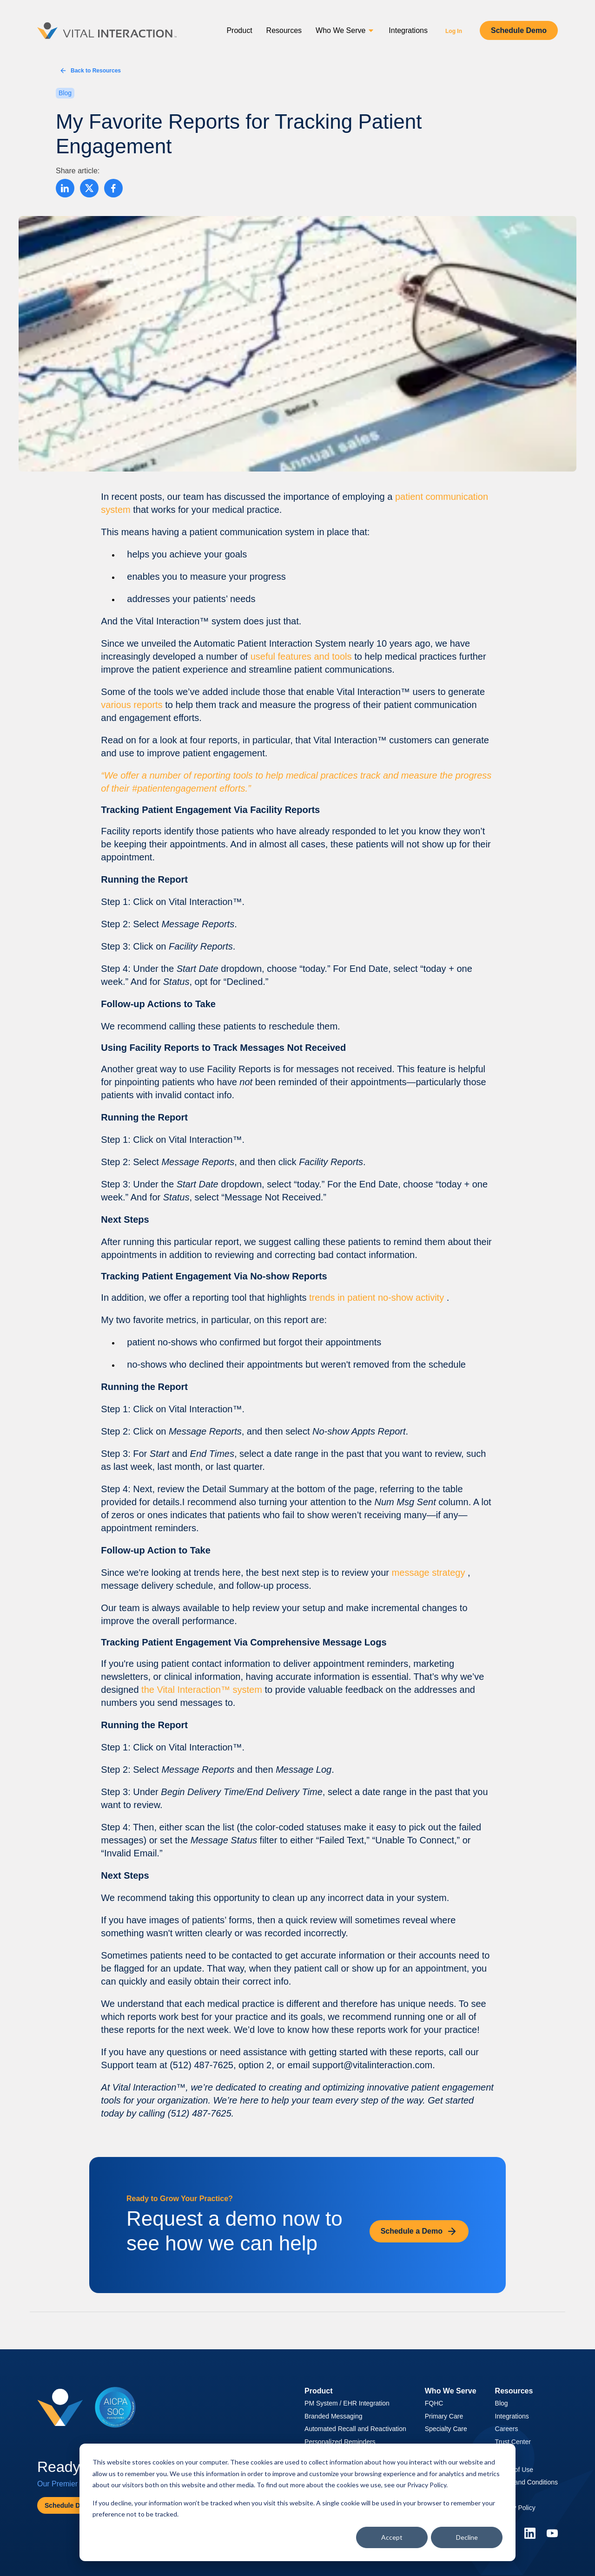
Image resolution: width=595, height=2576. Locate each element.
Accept (392, 2537)
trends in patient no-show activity (378, 1297)
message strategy (430, 1572)
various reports (133, 705)
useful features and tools (302, 656)
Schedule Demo (519, 30)
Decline (467, 2537)
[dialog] (297, 2502)
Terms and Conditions (526, 2482)
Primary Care (444, 2416)
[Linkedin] (530, 2533)
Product (239, 30)
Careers (506, 2428)
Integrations (408, 30)
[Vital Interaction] (107, 30)
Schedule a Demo (419, 2231)
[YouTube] (552, 2533)
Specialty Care (446, 2428)
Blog (501, 2403)
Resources (284, 30)
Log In (453, 31)
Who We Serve (345, 30)
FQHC (434, 2403)
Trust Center (513, 2441)
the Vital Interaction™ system (202, 1690)
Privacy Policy (426, 2485)
